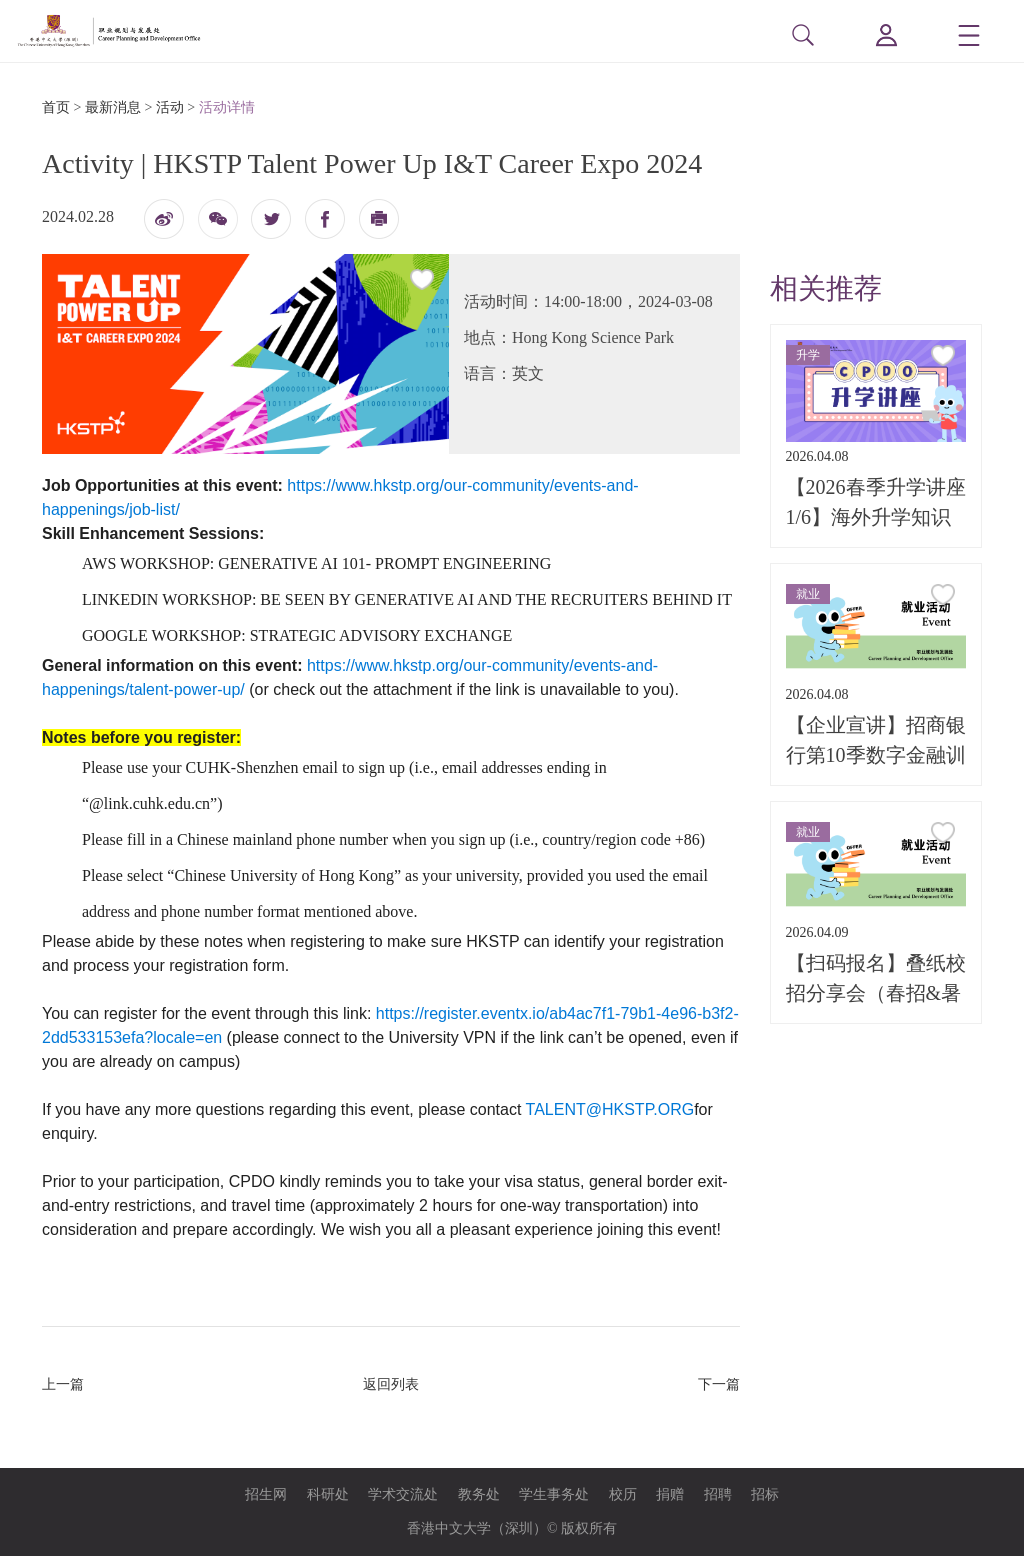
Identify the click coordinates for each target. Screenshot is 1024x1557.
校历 (623, 1495)
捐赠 (670, 1495)
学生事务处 (554, 1495)
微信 (218, 226)
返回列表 (391, 1385)
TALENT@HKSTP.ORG (610, 1110)
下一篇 (719, 1385)
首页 (56, 108)
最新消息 (113, 108)
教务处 (479, 1495)
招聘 (718, 1495)
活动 (170, 108)
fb (325, 219)
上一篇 (63, 1385)
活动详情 (227, 108)
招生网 (266, 1495)
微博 (164, 224)
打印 (379, 224)
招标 (765, 1495)
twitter (271, 219)
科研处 (328, 1495)
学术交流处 (403, 1495)
